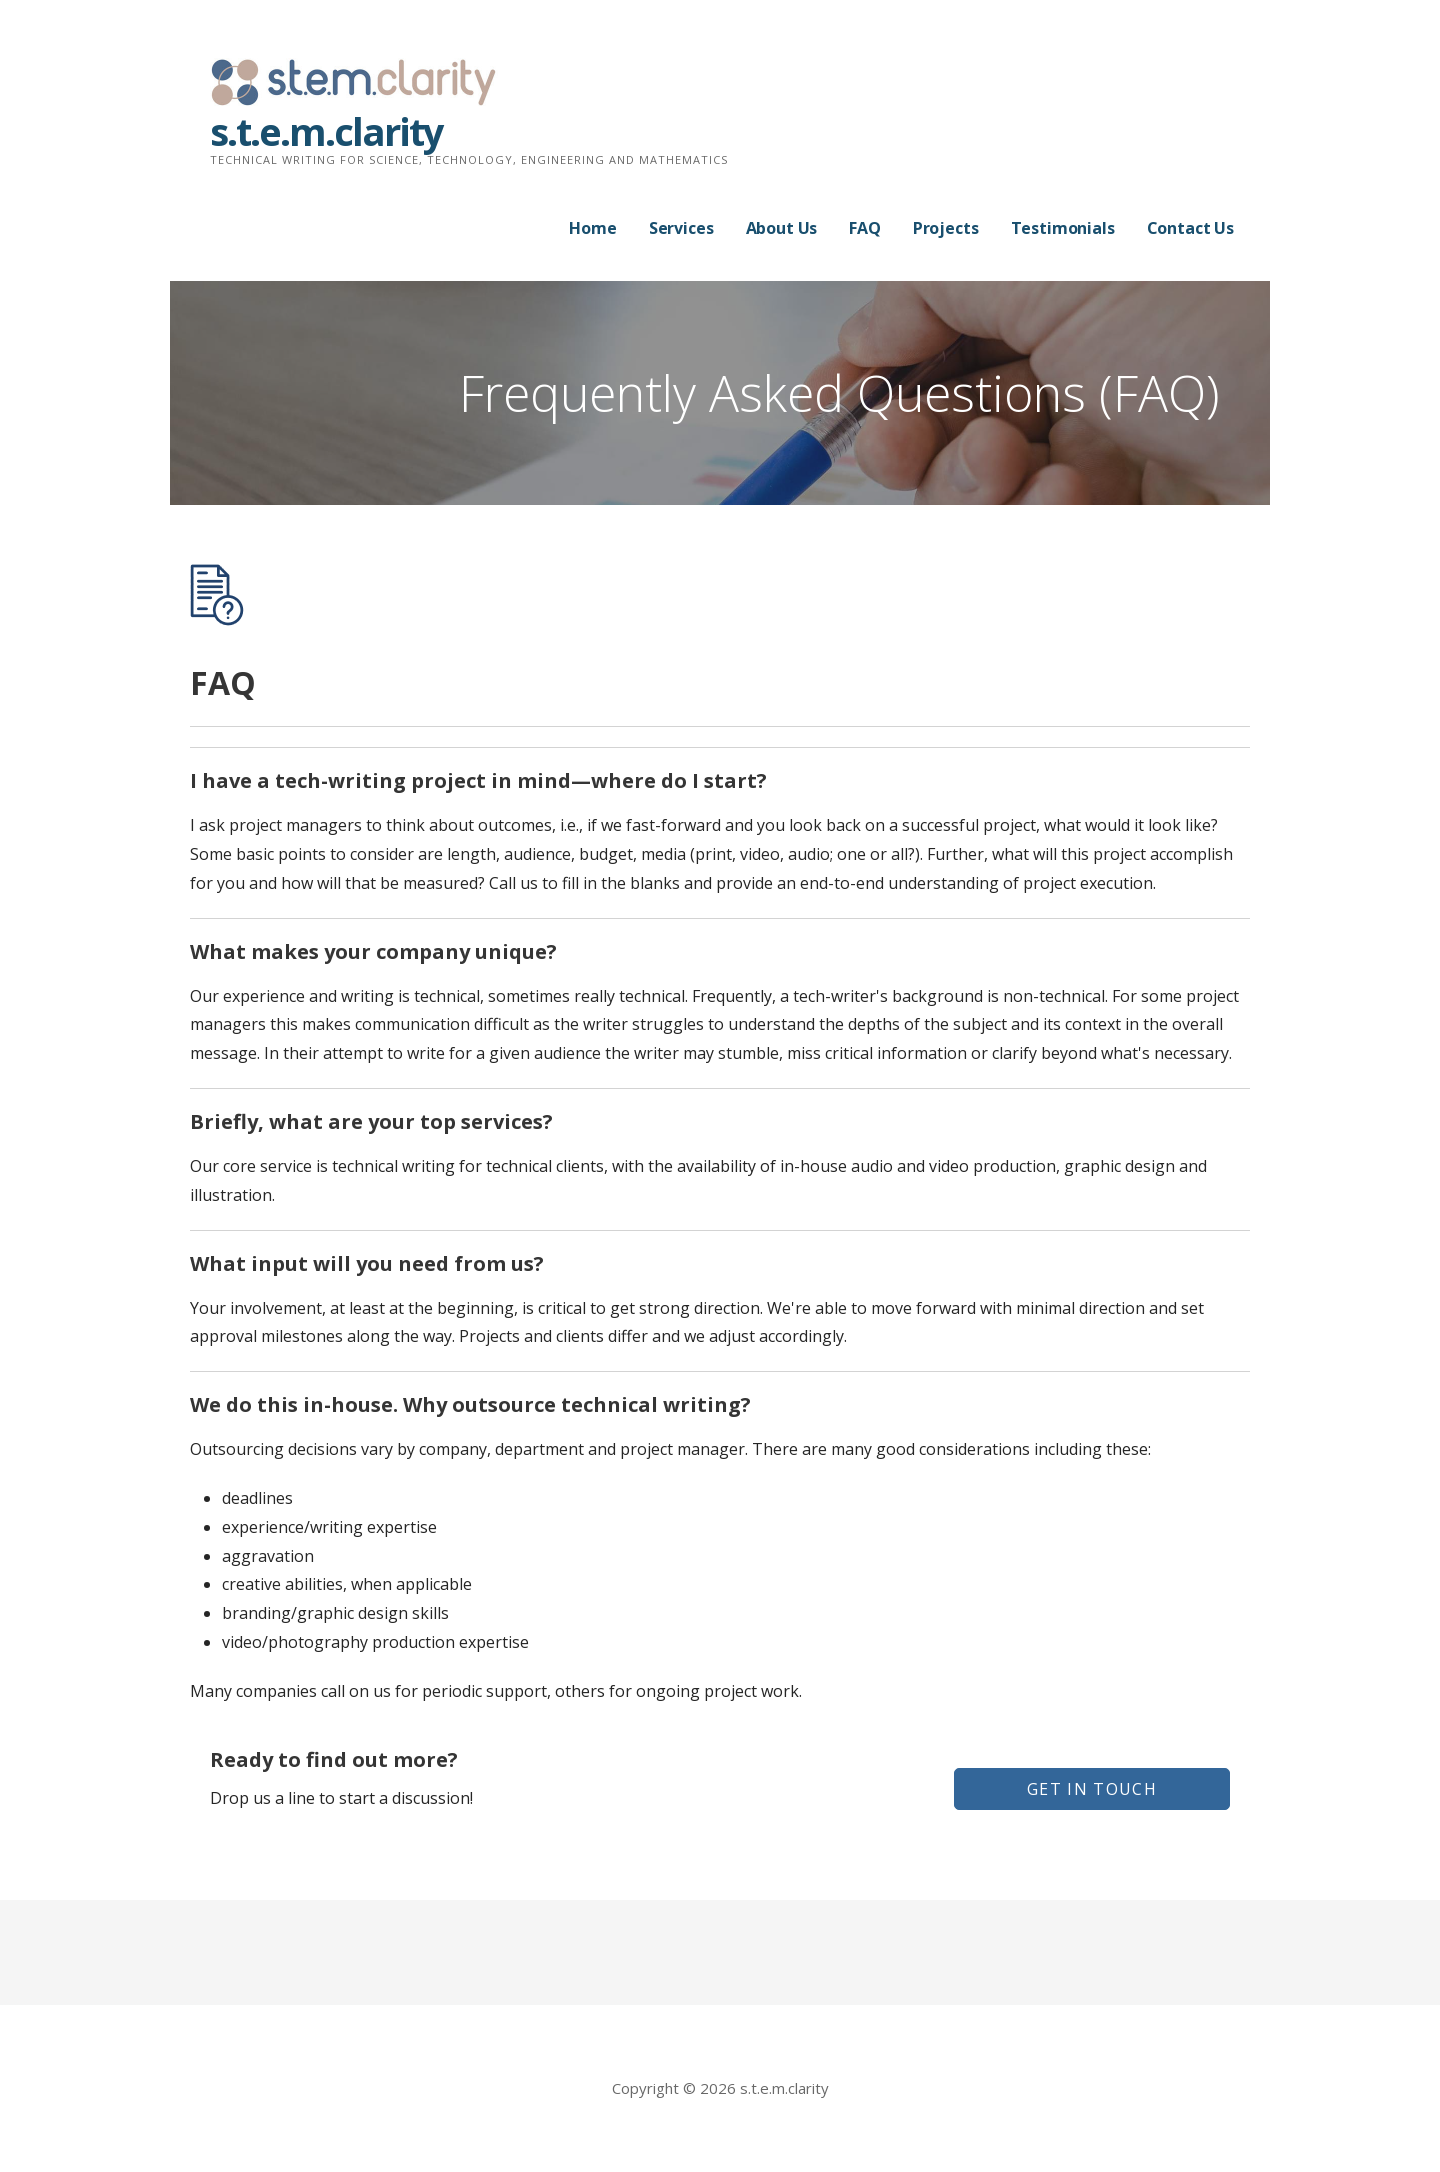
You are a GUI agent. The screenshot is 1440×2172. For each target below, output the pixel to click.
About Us (782, 228)
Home (592, 228)
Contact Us (1190, 228)
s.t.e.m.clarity (326, 131)
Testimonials (1063, 228)
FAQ (865, 228)
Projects (946, 228)
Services (681, 228)
